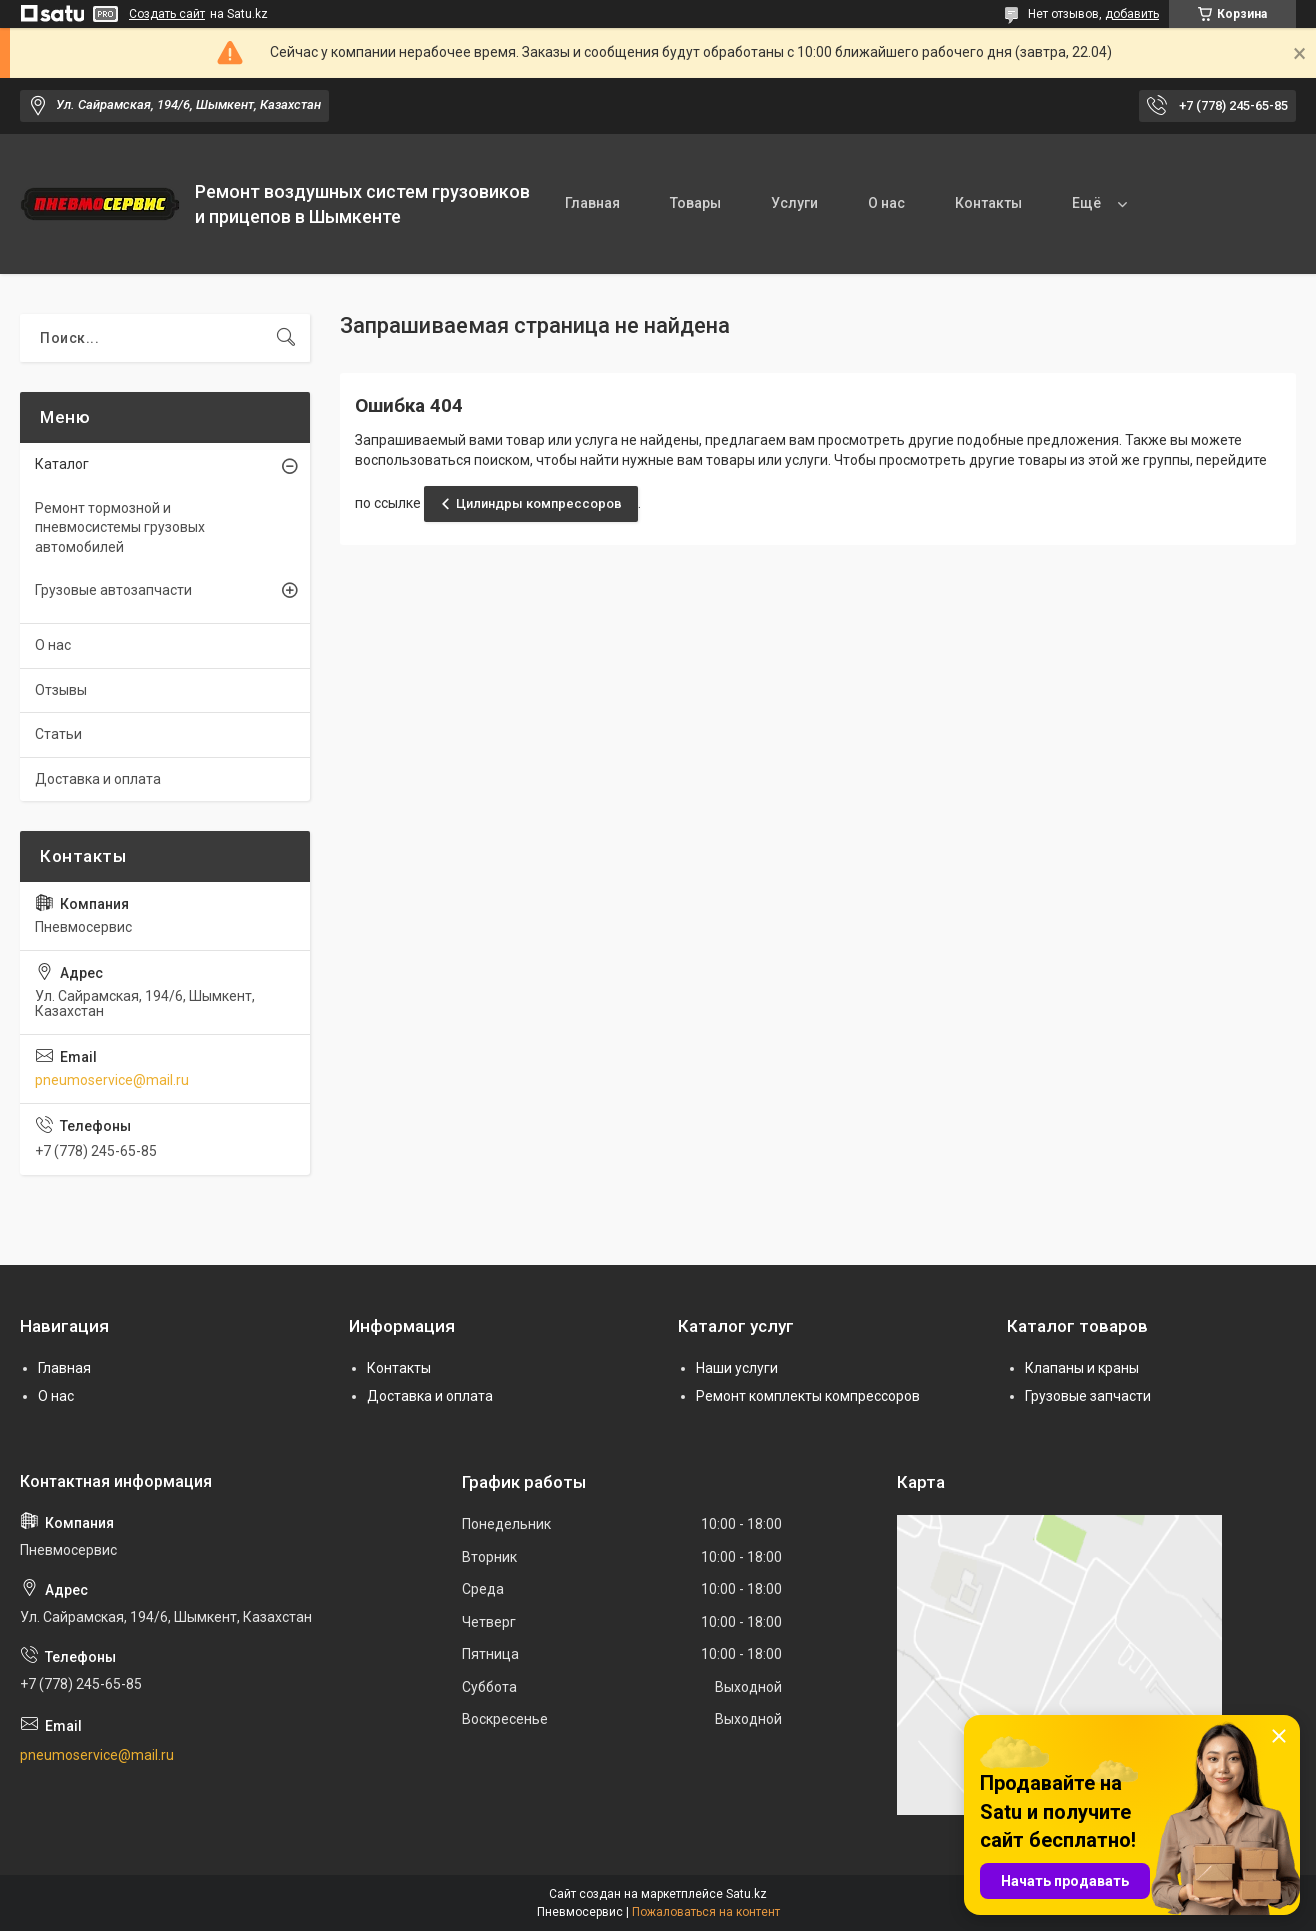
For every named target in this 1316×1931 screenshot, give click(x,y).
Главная (592, 203)
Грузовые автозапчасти (113, 590)
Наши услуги (737, 1368)
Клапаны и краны (1082, 1368)
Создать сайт (167, 14)
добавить (1132, 14)
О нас (886, 203)
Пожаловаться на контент (706, 1912)
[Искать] (286, 338)
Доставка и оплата (98, 779)
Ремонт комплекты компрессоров (808, 1396)
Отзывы (61, 690)
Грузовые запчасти (1088, 1396)
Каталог (62, 464)
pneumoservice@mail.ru (112, 1080)
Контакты (988, 203)
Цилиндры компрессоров (539, 503)
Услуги (794, 203)
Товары (695, 203)
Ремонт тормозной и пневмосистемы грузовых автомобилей (120, 527)
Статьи (58, 734)
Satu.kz (746, 1894)
